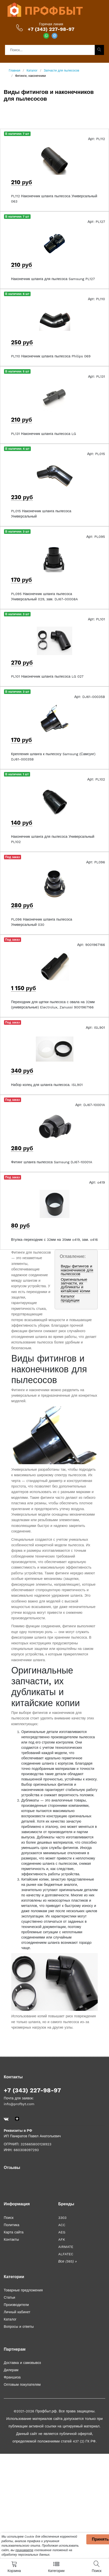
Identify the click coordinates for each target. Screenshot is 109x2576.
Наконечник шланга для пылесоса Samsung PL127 (53, 279)
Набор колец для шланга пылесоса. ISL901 (47, 1085)
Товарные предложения (23, 2290)
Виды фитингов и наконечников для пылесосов (77, 1270)
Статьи (9, 2297)
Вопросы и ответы (19, 2327)
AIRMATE (65, 2247)
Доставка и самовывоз (22, 2363)
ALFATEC (65, 2254)
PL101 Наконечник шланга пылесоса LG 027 (47, 676)
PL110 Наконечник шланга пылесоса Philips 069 (51, 356)
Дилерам (11, 2370)
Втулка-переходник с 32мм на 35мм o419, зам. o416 (54, 1240)
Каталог (10, 2319)
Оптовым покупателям (22, 2384)
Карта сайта (14, 2232)
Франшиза (12, 2377)
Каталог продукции (70, 1298)
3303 (62, 2218)
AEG (61, 2232)
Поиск (9, 2218)
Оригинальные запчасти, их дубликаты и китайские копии (75, 1285)
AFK (61, 2239)
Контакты (11, 2239)
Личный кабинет (17, 2312)
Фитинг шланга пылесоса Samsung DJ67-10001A (51, 1162)
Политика (11, 2225)
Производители (16, 2305)
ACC (61, 2225)
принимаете (24, 2550)
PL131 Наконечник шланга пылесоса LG (43, 434)
